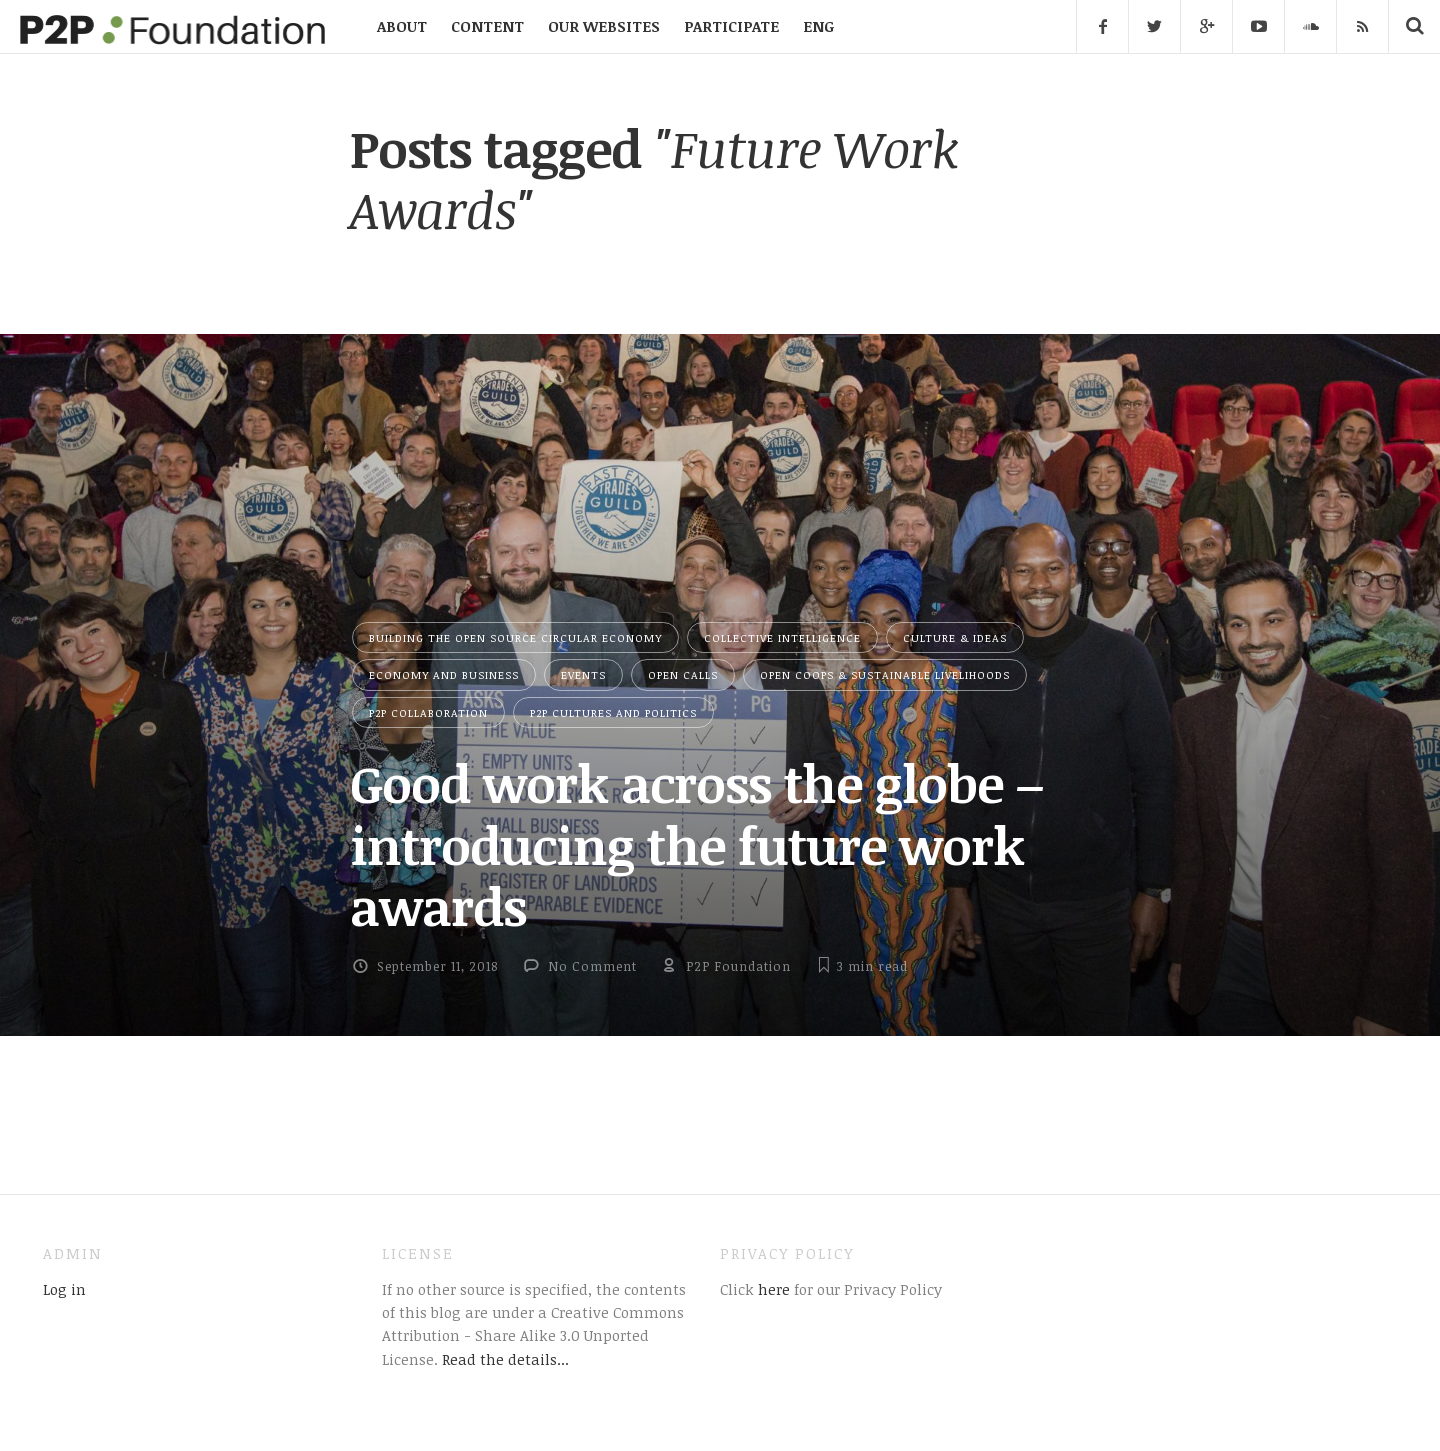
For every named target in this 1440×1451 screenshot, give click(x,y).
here (772, 1289)
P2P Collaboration (428, 712)
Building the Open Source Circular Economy (515, 637)
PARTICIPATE (731, 26)
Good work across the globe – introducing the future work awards (696, 844)
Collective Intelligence (782, 637)
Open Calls (683, 674)
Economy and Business (444, 674)
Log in (64, 1289)
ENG (818, 26)
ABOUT (402, 26)
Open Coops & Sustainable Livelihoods (885, 674)
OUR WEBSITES (604, 26)
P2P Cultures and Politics (613, 712)
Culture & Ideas (955, 637)
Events (583, 674)
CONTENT (487, 26)
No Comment (592, 966)
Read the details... (505, 1359)
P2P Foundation (738, 966)
